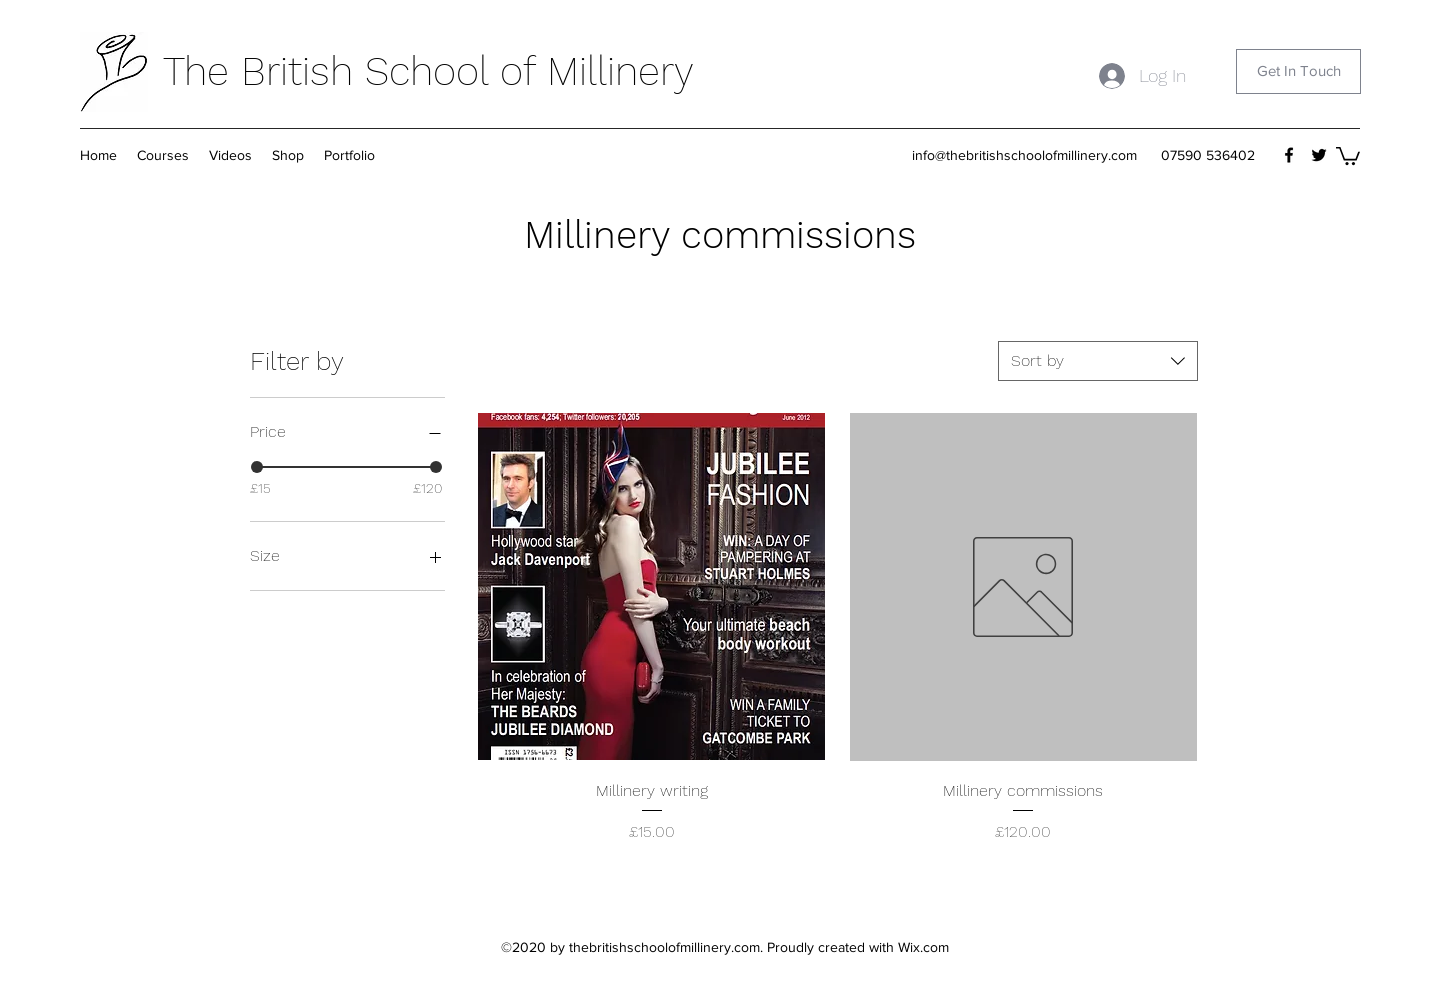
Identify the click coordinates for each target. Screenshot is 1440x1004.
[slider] (257, 467)
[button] (288, 155)
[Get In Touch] (1298, 71)
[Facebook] (1289, 155)
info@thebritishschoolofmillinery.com (1024, 155)
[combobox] (1098, 361)
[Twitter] (1319, 155)
